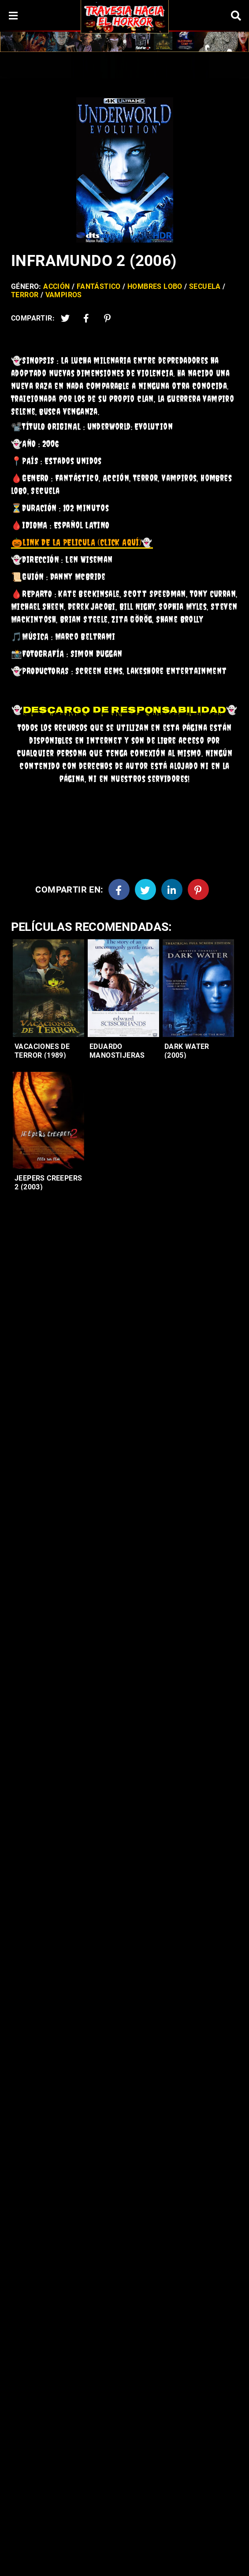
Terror (24, 295)
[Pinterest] (107, 318)
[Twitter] (65, 318)
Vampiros (63, 295)
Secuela (205, 286)
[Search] (236, 15)
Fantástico (99, 286)
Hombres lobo (154, 286)
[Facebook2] (86, 318)
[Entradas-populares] (48, 988)
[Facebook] (119, 889)
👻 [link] (81, 542)
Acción (56, 286)
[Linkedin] (172, 889)
